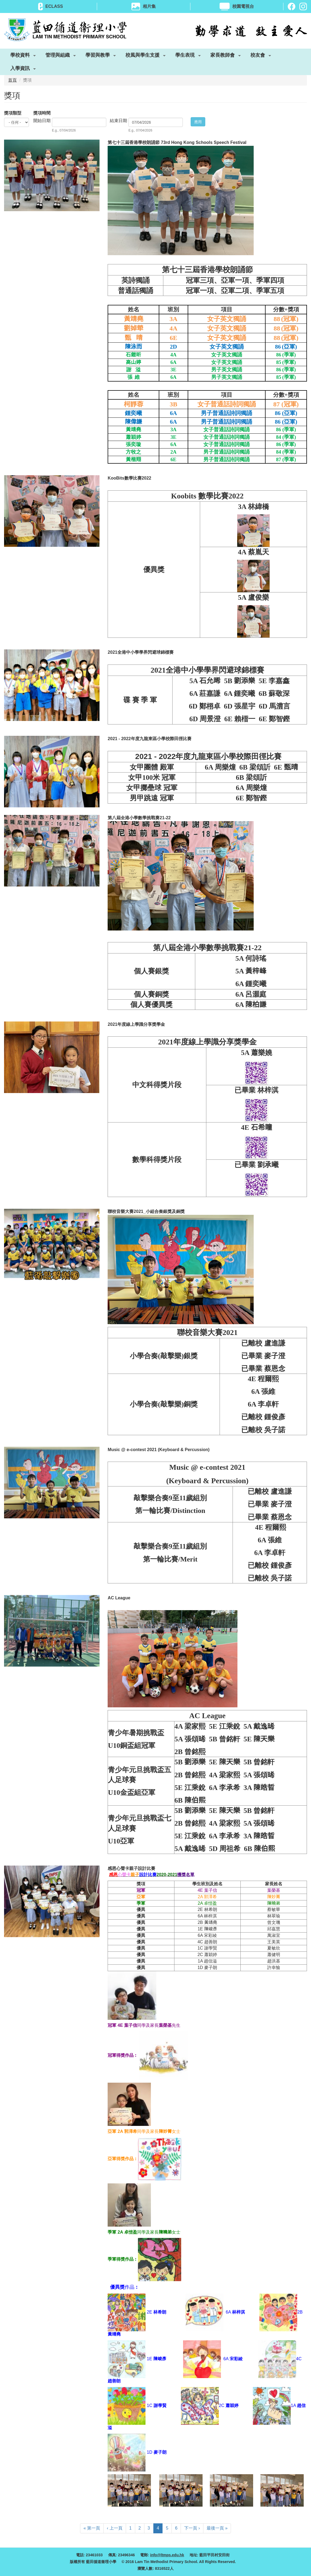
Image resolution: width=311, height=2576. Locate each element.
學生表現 (185, 56)
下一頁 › (192, 2528)
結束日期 (118, 120)
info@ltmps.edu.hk (167, 2555)
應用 (198, 122)
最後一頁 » (217, 2528)
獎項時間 (42, 113)
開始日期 (42, 120)
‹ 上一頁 (115, 2528)
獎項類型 (12, 113)
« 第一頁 (92, 2528)
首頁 (12, 80)
